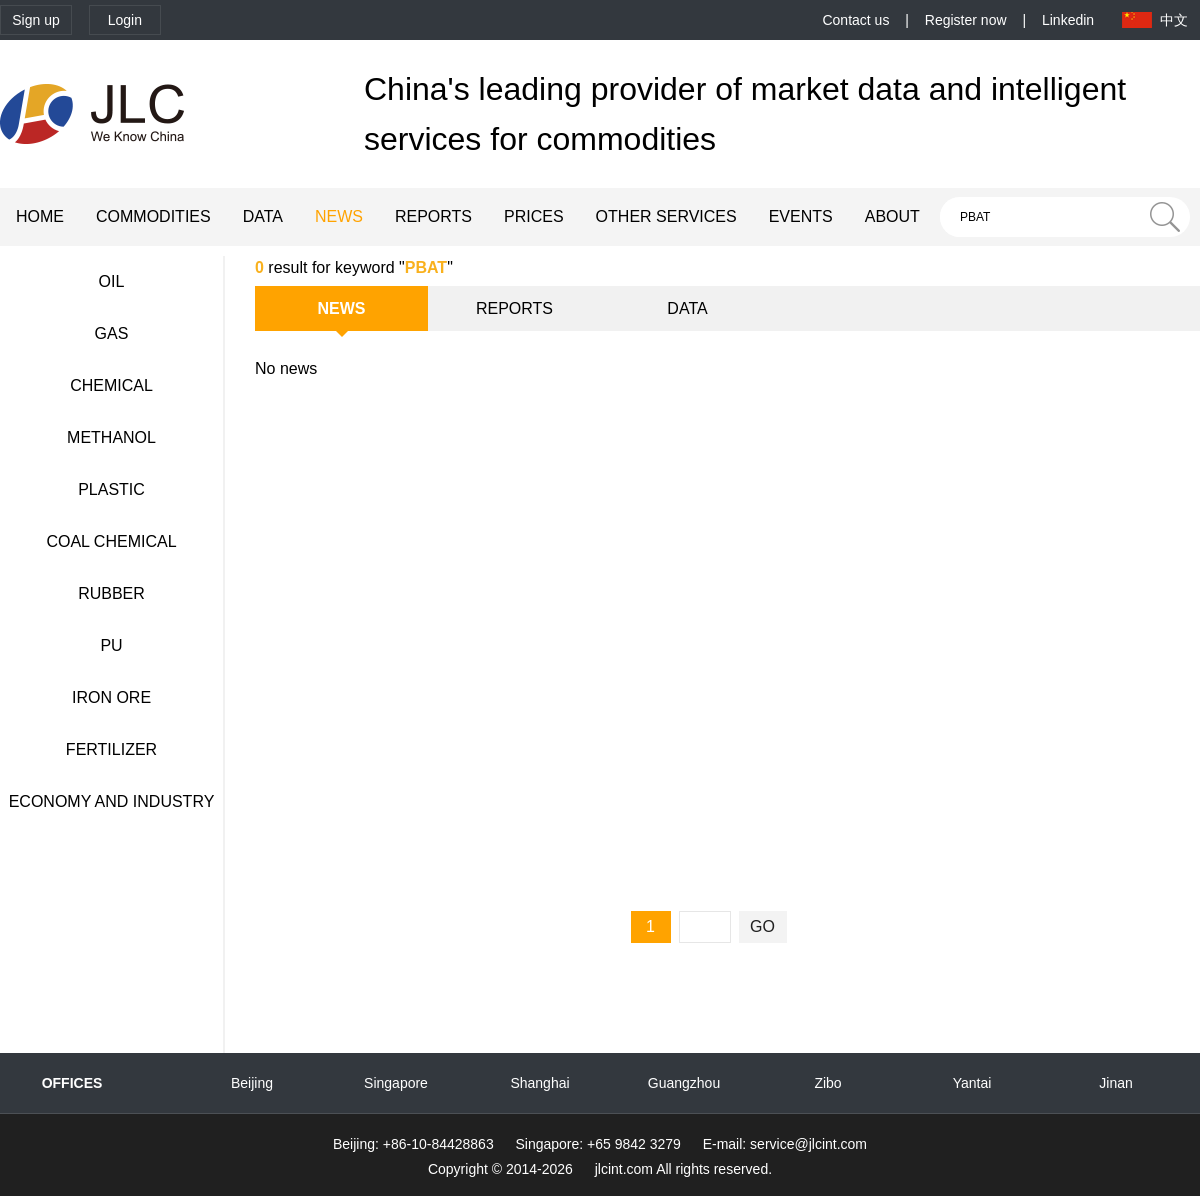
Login (125, 20)
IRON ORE (111, 697)
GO (762, 926)
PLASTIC (111, 489)
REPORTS (433, 216)
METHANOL (111, 437)
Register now (966, 20)
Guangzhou (684, 1083)
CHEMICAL (111, 385)
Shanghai (539, 1083)
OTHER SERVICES (666, 216)
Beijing (252, 1083)
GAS (112, 333)
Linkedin (1068, 20)
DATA (263, 216)
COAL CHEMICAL (111, 541)
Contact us (855, 20)
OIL (112, 281)
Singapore (396, 1083)
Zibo (827, 1083)
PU (111, 645)
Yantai (972, 1083)
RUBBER (111, 593)
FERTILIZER (111, 749)
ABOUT (892, 216)
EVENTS (801, 216)
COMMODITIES (153, 216)
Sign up (35, 20)
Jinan (1115, 1083)
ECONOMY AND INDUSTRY (112, 801)
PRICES (534, 216)
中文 (1174, 20)
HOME (40, 216)
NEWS (339, 216)
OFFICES (72, 1083)
